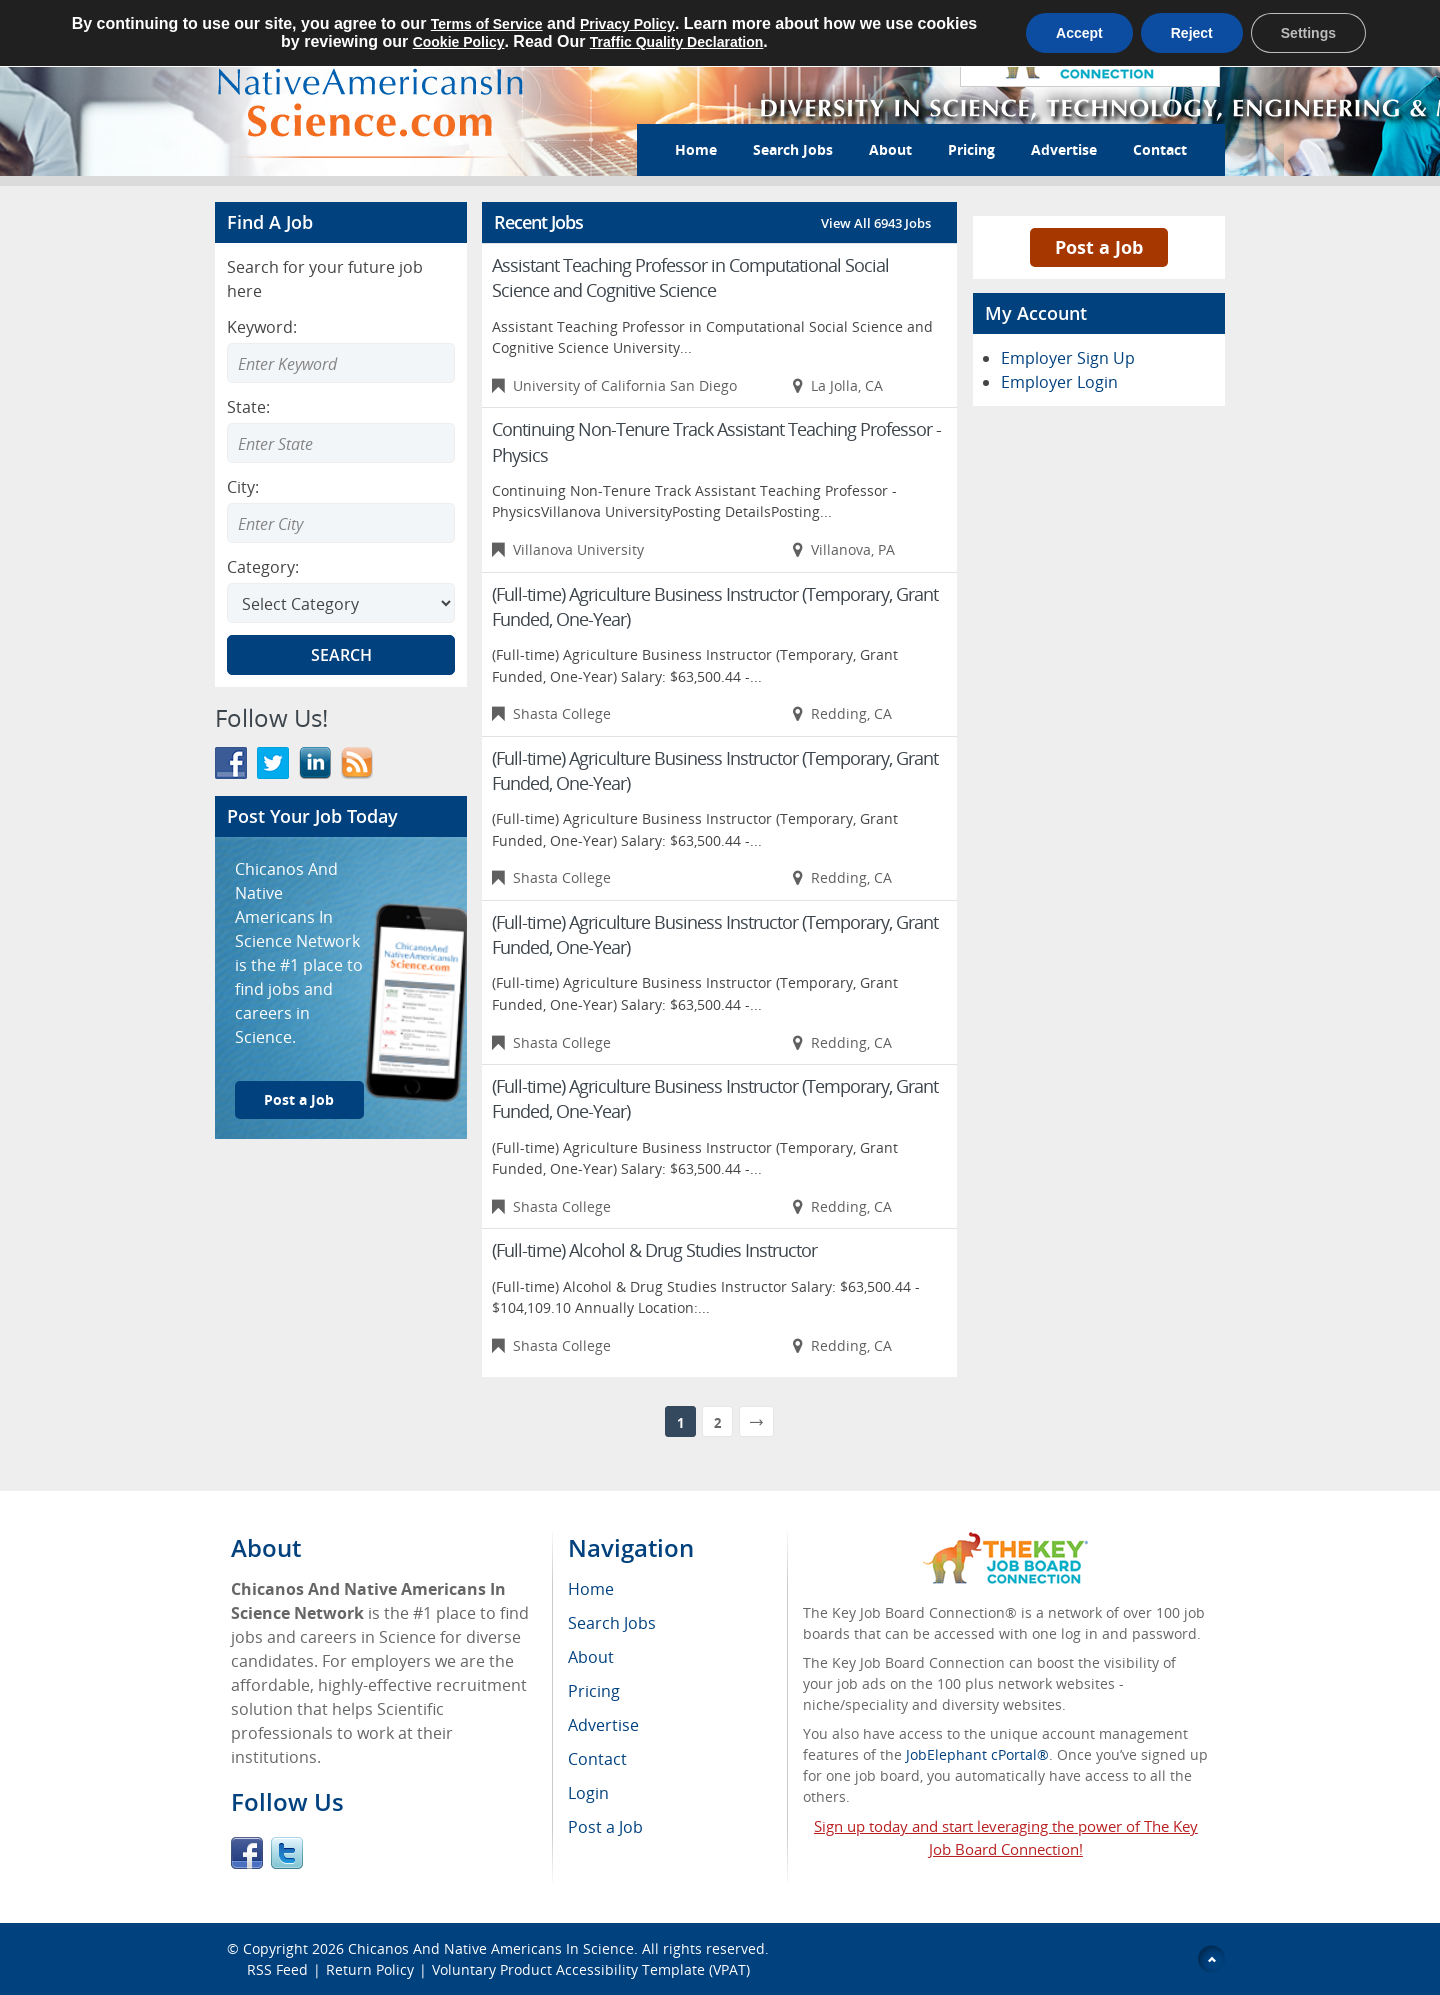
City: (243, 487)
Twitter (287, 1853)
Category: (263, 567)
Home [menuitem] (591, 1589)
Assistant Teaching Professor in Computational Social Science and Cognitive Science (690, 277)
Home (696, 149)
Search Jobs (793, 149)
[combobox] (341, 443)
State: (248, 407)
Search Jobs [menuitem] (612, 1623)
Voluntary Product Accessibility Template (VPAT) (591, 1969)
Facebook (247, 1853)
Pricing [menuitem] (594, 1691)
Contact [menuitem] (597, 1759)
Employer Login (1059, 382)
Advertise (1064, 149)
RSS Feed (277, 1969)
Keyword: (262, 327)
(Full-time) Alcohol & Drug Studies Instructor (654, 1250)
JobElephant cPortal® (977, 1754)
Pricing (971, 149)
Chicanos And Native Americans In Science (491, 1948)
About (890, 149)
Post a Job (299, 1099)
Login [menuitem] (588, 1793)
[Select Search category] (341, 603)
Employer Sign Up (1068, 358)
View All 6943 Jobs (876, 223)
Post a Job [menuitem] (605, 1827)
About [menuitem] (591, 1657)
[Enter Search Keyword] (341, 363)
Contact (1160, 149)
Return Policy (370, 1969)
